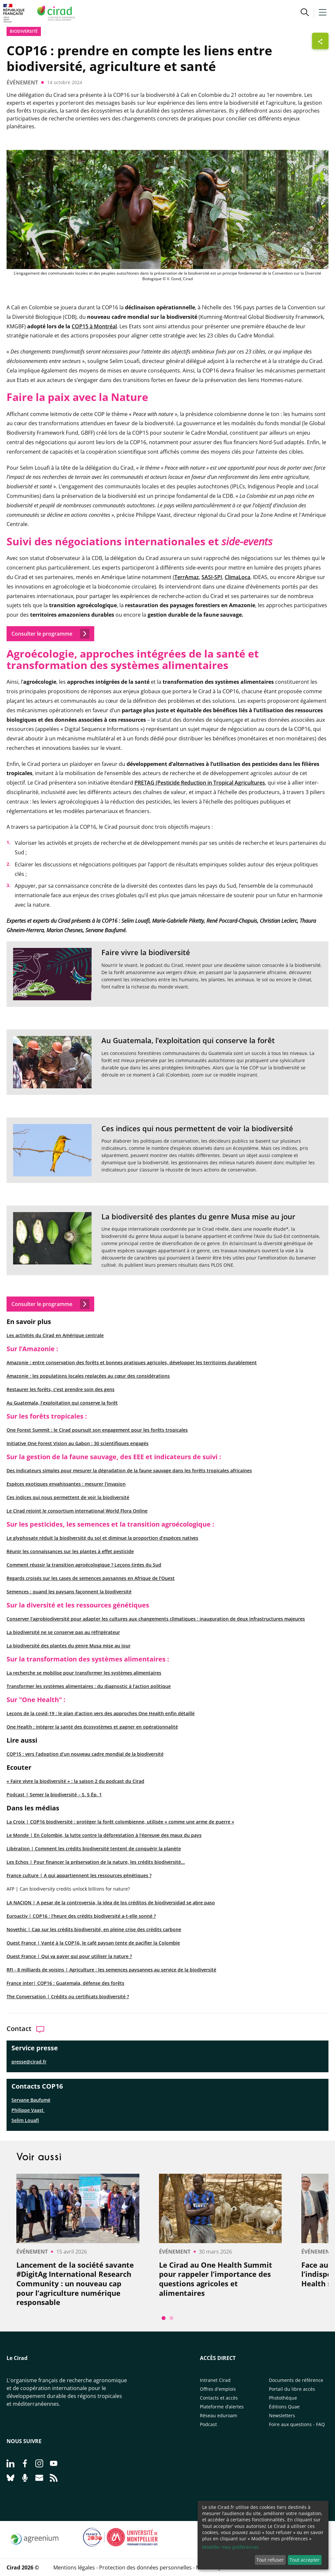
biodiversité (24, 31)
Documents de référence (296, 2380)
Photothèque (283, 2398)
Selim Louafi (25, 2120)
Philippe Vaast (28, 2110)
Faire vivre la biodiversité (145, 952)
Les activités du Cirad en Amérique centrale (55, 1335)
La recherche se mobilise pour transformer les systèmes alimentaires (84, 1673)
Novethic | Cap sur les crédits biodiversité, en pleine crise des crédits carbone (94, 1929)
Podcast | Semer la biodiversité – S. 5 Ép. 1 (54, 1794)
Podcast (208, 2424)
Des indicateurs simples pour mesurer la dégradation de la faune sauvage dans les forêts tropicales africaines (129, 1470)
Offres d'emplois (218, 2389)
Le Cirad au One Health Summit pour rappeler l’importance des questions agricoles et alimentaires (215, 2278)
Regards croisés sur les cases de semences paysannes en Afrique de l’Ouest (91, 1578)
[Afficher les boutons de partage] (320, 41)
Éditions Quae (284, 2407)
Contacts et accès (219, 2398)
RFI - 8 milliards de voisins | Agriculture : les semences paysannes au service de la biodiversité (111, 1970)
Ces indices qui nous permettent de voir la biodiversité (68, 1497)
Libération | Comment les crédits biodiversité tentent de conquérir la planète (94, 1848)
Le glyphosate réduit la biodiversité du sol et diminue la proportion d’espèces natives (102, 1538)
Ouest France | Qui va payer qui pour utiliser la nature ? (69, 1956)
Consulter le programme (50, 1304)
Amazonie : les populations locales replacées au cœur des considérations (88, 1376)
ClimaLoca (237, 577)
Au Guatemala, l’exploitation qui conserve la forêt (62, 1403)
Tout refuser (270, 2560)
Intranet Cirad (215, 2380)
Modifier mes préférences (230, 2547)
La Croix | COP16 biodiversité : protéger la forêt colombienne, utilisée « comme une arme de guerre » (120, 1822)
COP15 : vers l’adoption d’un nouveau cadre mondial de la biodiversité (85, 1754)
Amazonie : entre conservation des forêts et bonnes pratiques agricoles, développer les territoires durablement (132, 1362)
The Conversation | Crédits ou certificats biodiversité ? (68, 1996)
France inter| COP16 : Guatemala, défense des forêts (65, 1983)
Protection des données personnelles (145, 2567)
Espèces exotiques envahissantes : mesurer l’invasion (66, 1484)
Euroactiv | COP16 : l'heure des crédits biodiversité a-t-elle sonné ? (81, 1916)
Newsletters (282, 2415)
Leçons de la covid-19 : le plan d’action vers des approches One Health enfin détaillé (101, 1713)
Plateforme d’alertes (222, 2407)
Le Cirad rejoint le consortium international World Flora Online (77, 1511)
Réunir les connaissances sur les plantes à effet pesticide (70, 1551)
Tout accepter (305, 2560)
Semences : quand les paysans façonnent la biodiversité (69, 1591)
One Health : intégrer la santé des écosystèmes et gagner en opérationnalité (92, 1727)
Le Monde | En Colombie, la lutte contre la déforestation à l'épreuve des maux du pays (104, 1835)
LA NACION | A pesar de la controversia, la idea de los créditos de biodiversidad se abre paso (111, 1902)
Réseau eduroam (218, 2415)
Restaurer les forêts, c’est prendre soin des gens (61, 1389)
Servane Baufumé (30, 2100)
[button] (305, 13)
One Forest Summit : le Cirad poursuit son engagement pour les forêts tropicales (97, 1430)
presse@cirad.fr (28, 2062)
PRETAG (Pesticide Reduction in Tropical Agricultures (199, 782)
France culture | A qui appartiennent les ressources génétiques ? (79, 1875)
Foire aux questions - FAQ (297, 2424)
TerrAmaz (186, 577)
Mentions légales (74, 2567)
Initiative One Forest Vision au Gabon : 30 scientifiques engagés (78, 1443)
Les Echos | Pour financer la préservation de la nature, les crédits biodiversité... (96, 1862)
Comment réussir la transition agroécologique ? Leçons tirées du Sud (84, 1565)
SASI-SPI (212, 577)
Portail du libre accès (292, 2389)
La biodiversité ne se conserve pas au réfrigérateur (63, 1632)
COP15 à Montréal (94, 326)
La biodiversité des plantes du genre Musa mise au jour (69, 1645)
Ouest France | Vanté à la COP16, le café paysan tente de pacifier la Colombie (93, 1943)
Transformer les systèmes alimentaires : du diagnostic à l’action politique (89, 1686)
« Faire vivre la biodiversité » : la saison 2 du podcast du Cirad (75, 1781)
